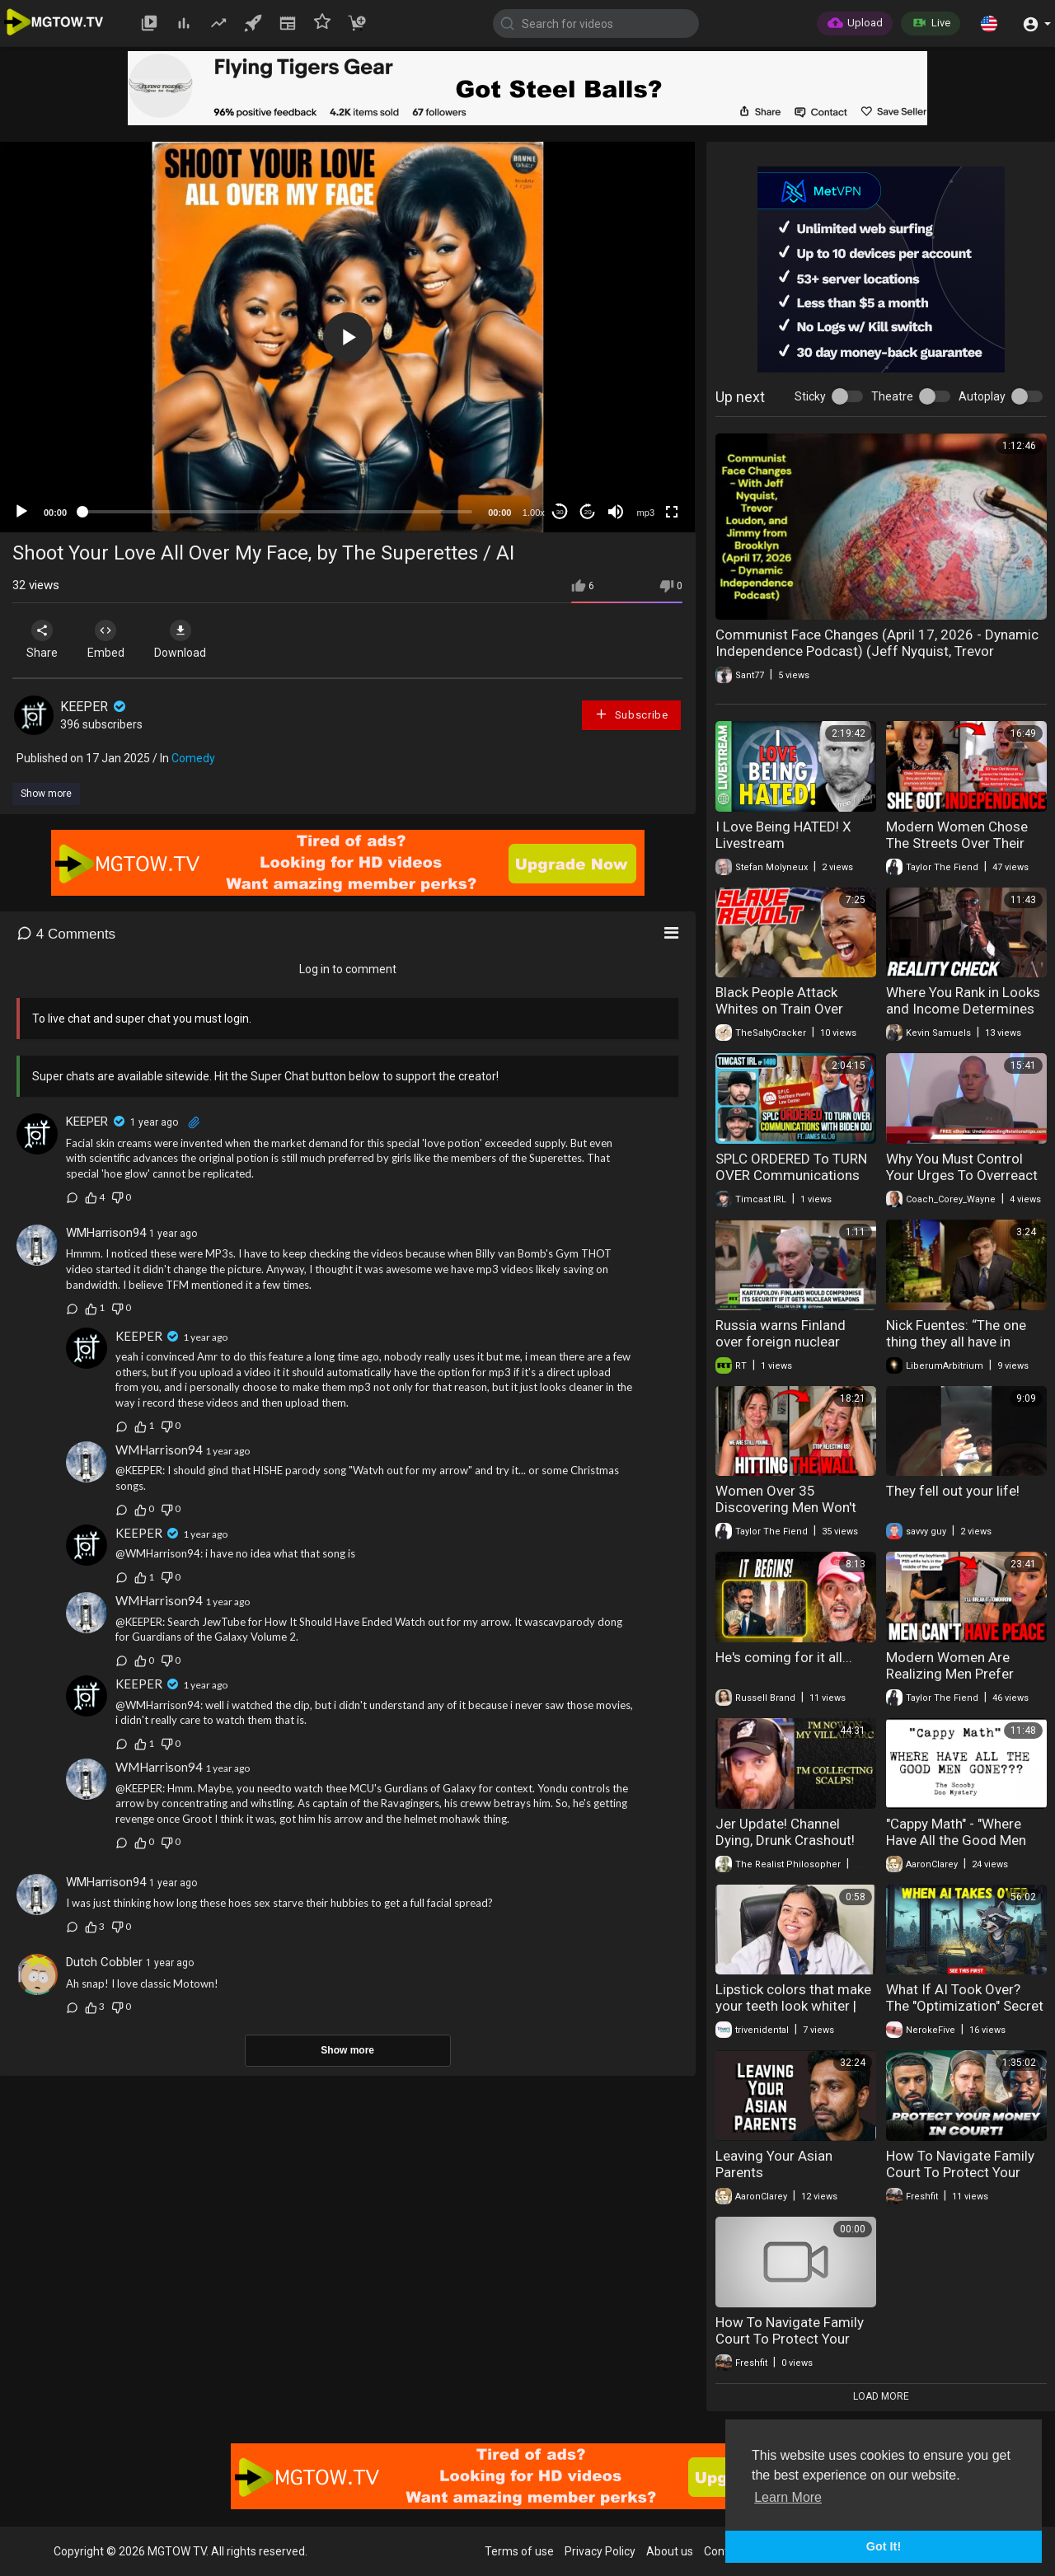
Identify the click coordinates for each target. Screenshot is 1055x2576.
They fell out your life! (953, 1490)
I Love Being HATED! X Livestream (783, 834)
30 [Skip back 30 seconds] (560, 512)
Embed (109, 639)
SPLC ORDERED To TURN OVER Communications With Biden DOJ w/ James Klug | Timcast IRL (794, 1183)
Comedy (193, 758)
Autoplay (982, 396)
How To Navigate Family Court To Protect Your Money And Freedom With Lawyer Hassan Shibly (966, 2180)
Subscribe (631, 714)
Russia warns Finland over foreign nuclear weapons (780, 1341)
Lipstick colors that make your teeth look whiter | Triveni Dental (793, 2005)
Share (43, 639)
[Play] (21, 511)
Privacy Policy (600, 2551)
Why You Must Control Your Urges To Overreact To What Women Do (962, 1175)
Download (186, 639)
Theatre (892, 396)
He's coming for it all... (783, 1657)
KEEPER (94, 706)
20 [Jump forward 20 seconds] (588, 512)
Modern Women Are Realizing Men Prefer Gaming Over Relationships (950, 1682)
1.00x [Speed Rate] (534, 513)
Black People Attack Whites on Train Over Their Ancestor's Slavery (789, 1008)
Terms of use (519, 2551)
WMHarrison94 (106, 1232)
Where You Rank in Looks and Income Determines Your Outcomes (963, 1008)
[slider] (277, 511)
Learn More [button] (788, 2497)
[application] (347, 337)
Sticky (810, 396)
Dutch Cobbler (104, 1962)
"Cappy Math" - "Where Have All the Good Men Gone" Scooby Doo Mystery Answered (956, 1848)
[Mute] (615, 511)
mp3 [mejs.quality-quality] (645, 513)
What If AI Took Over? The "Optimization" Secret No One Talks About (964, 2005)
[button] (989, 23)
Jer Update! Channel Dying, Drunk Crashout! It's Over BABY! (785, 1840)
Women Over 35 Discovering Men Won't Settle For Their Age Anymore (785, 1515)
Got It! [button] (883, 2546)
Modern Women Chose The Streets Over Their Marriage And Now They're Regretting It (957, 851)
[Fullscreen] (671, 511)
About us (669, 2551)
